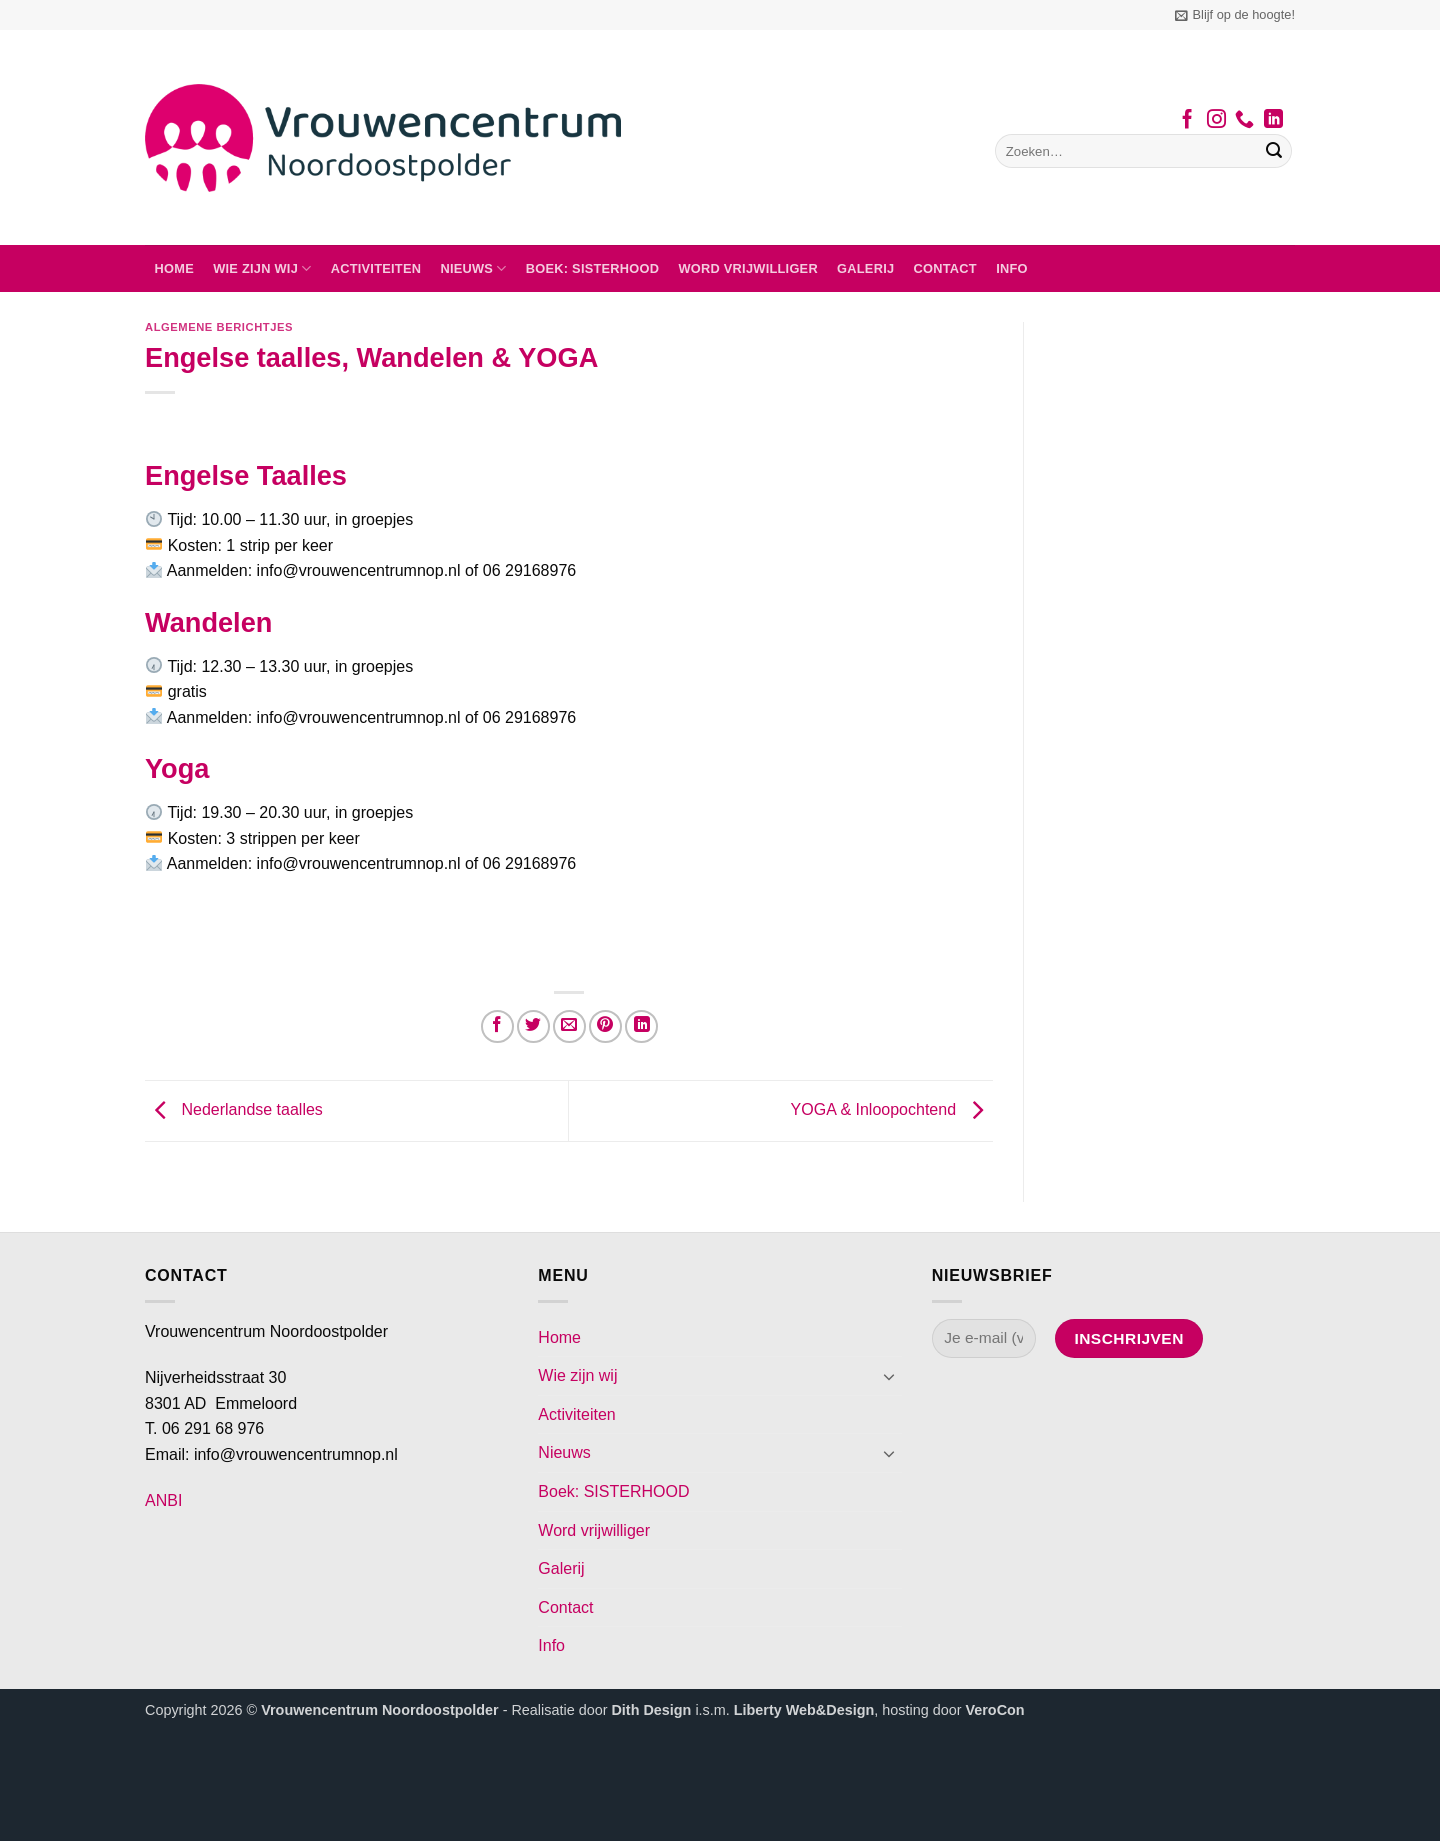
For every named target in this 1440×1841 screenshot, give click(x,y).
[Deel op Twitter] (533, 1026)
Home (174, 268)
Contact (945, 268)
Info (1012, 268)
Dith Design (651, 1710)
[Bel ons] (1244, 121)
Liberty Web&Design (804, 1710)
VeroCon (994, 1710)
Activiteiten (376, 268)
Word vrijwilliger (747, 268)
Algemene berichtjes (219, 327)
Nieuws (473, 268)
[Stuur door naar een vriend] (569, 1026)
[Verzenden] (1274, 151)
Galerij (865, 268)
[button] (1235, 15)
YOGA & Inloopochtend (892, 1109)
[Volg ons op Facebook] (1187, 121)
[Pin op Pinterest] (605, 1026)
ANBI (163, 1500)
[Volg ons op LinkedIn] (1273, 121)
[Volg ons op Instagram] (1216, 121)
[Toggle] (890, 1376)
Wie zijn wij (262, 268)
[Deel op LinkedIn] (641, 1026)
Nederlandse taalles (234, 1109)
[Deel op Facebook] (497, 1026)
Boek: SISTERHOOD (593, 268)
